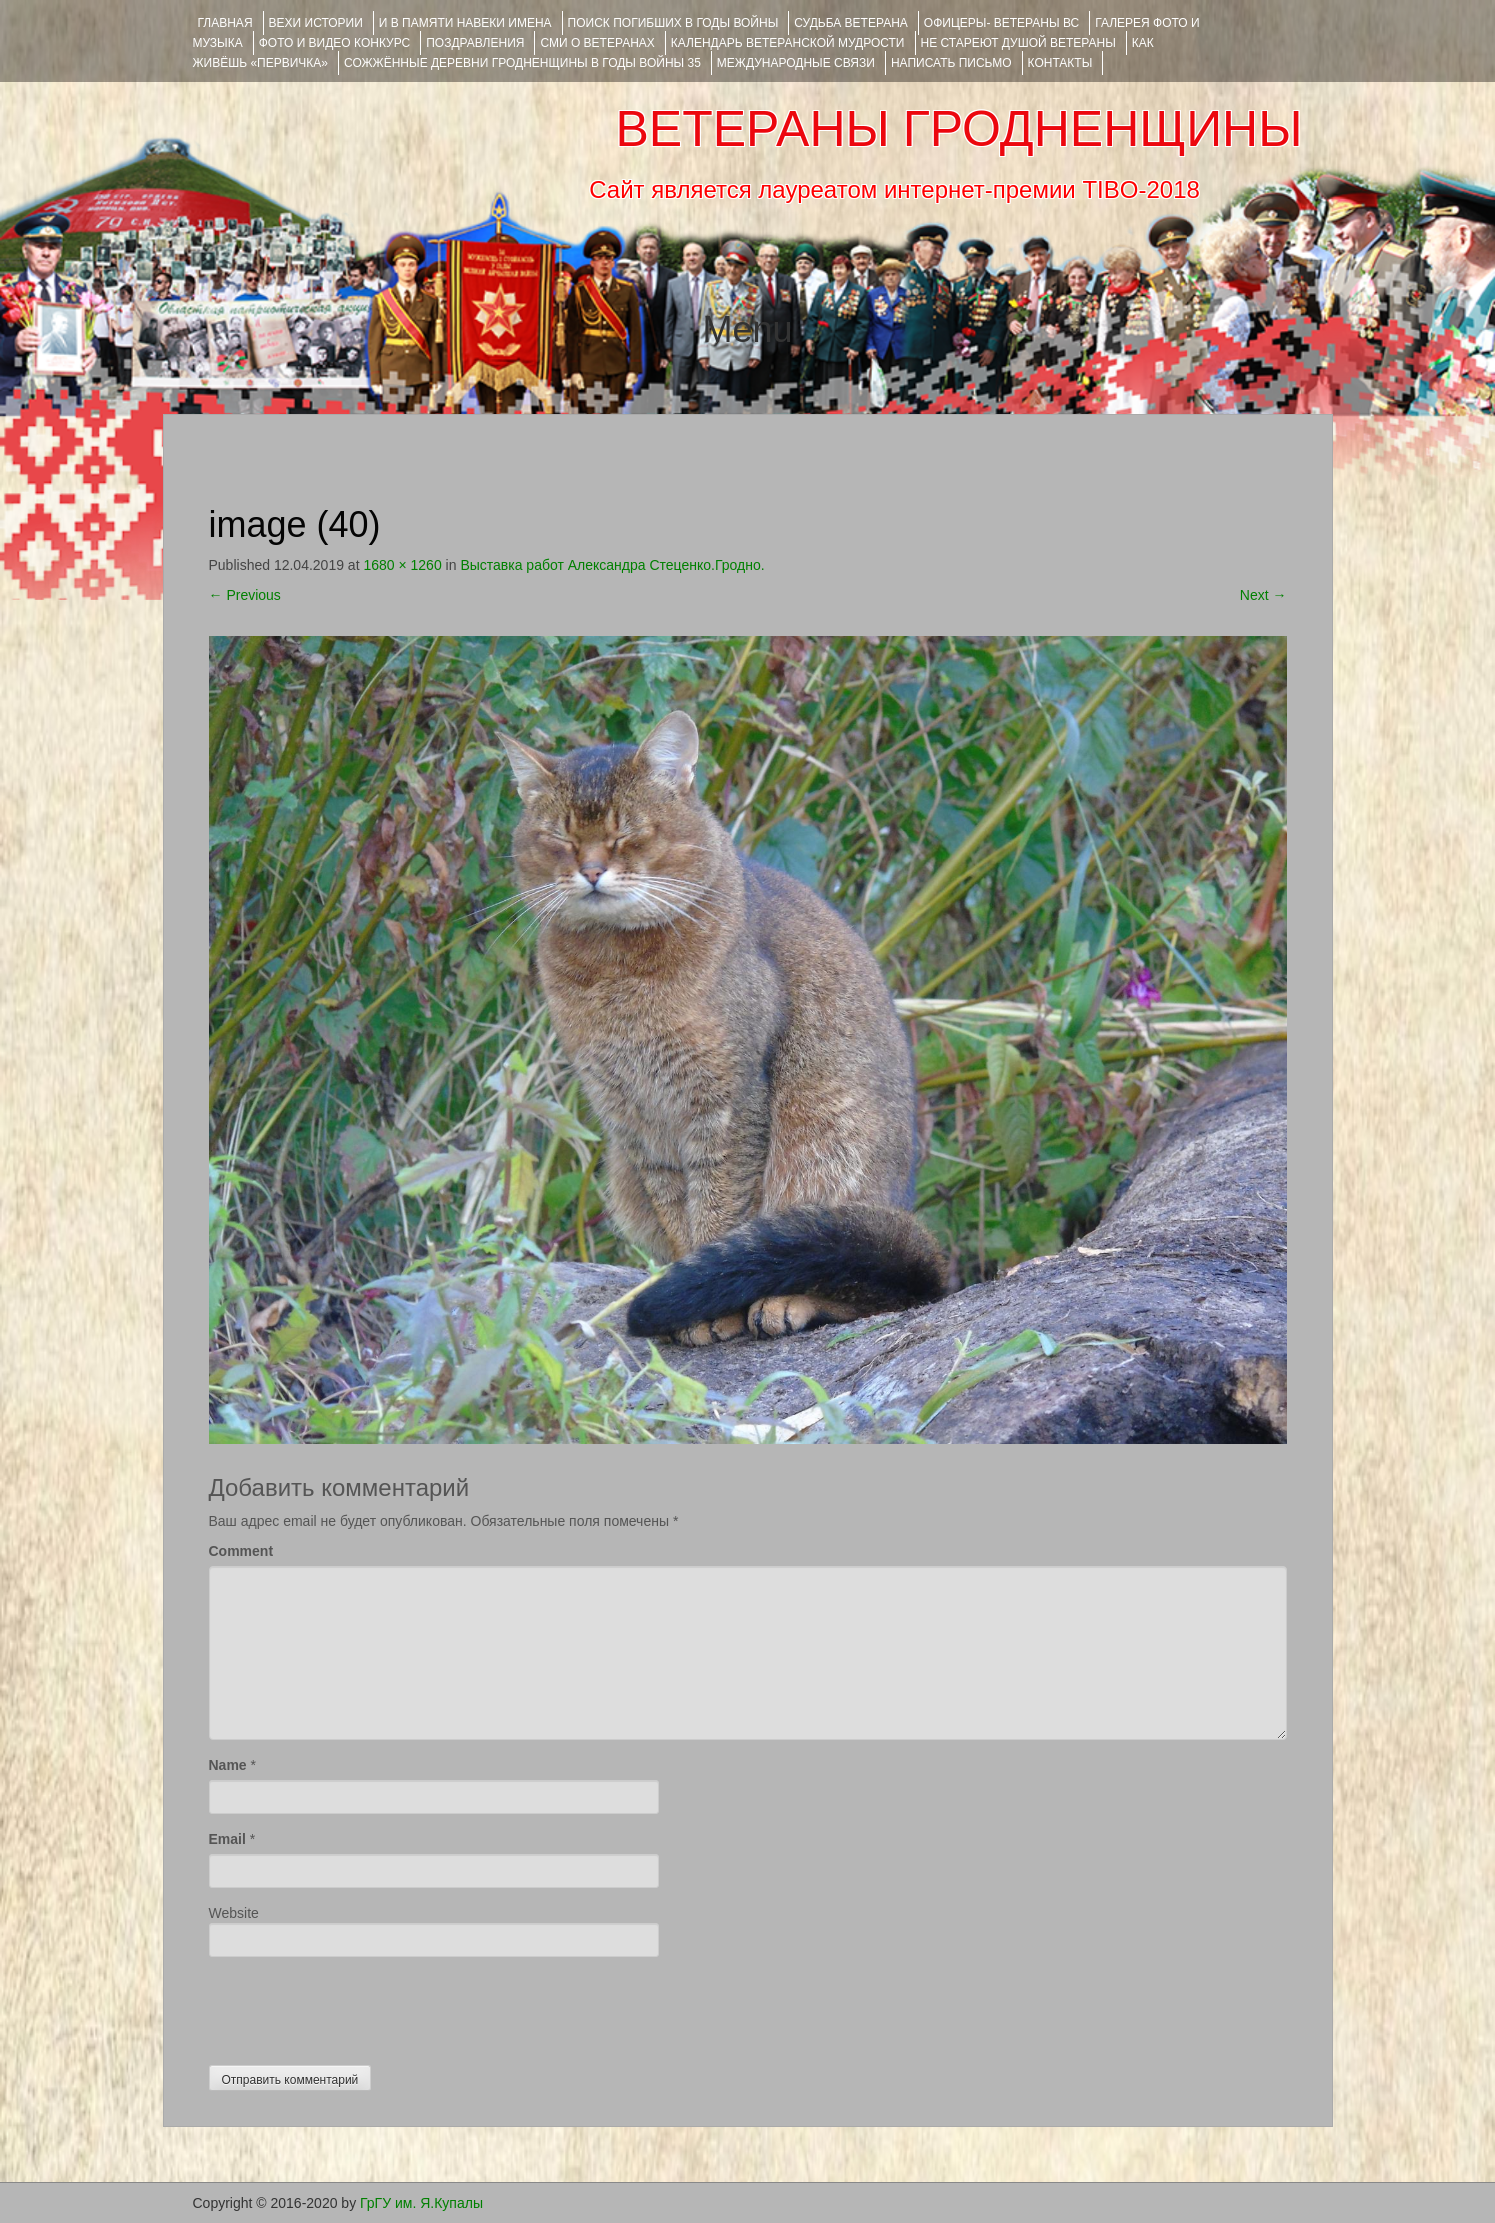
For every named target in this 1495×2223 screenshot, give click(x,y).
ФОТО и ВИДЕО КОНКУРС (334, 43)
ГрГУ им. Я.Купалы (421, 2203)
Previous (245, 595)
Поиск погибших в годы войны (673, 23)
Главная (225, 23)
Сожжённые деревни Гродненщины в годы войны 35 (522, 63)
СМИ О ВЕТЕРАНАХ (597, 43)
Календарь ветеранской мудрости (788, 43)
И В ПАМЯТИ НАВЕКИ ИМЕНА (465, 23)
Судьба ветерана (851, 23)
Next (1263, 595)
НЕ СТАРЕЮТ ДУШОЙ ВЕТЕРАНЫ (1018, 43)
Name (228, 1765)
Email (227, 1839)
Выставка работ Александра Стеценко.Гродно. (612, 565)
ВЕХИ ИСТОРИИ (316, 23)
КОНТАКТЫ (1060, 63)
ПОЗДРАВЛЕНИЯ (475, 43)
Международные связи (796, 63)
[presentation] (361, 2006)
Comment (241, 1551)
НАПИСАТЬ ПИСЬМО (951, 63)
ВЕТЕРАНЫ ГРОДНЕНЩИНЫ (958, 129)
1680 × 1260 (402, 565)
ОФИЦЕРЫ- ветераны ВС (1001, 23)
